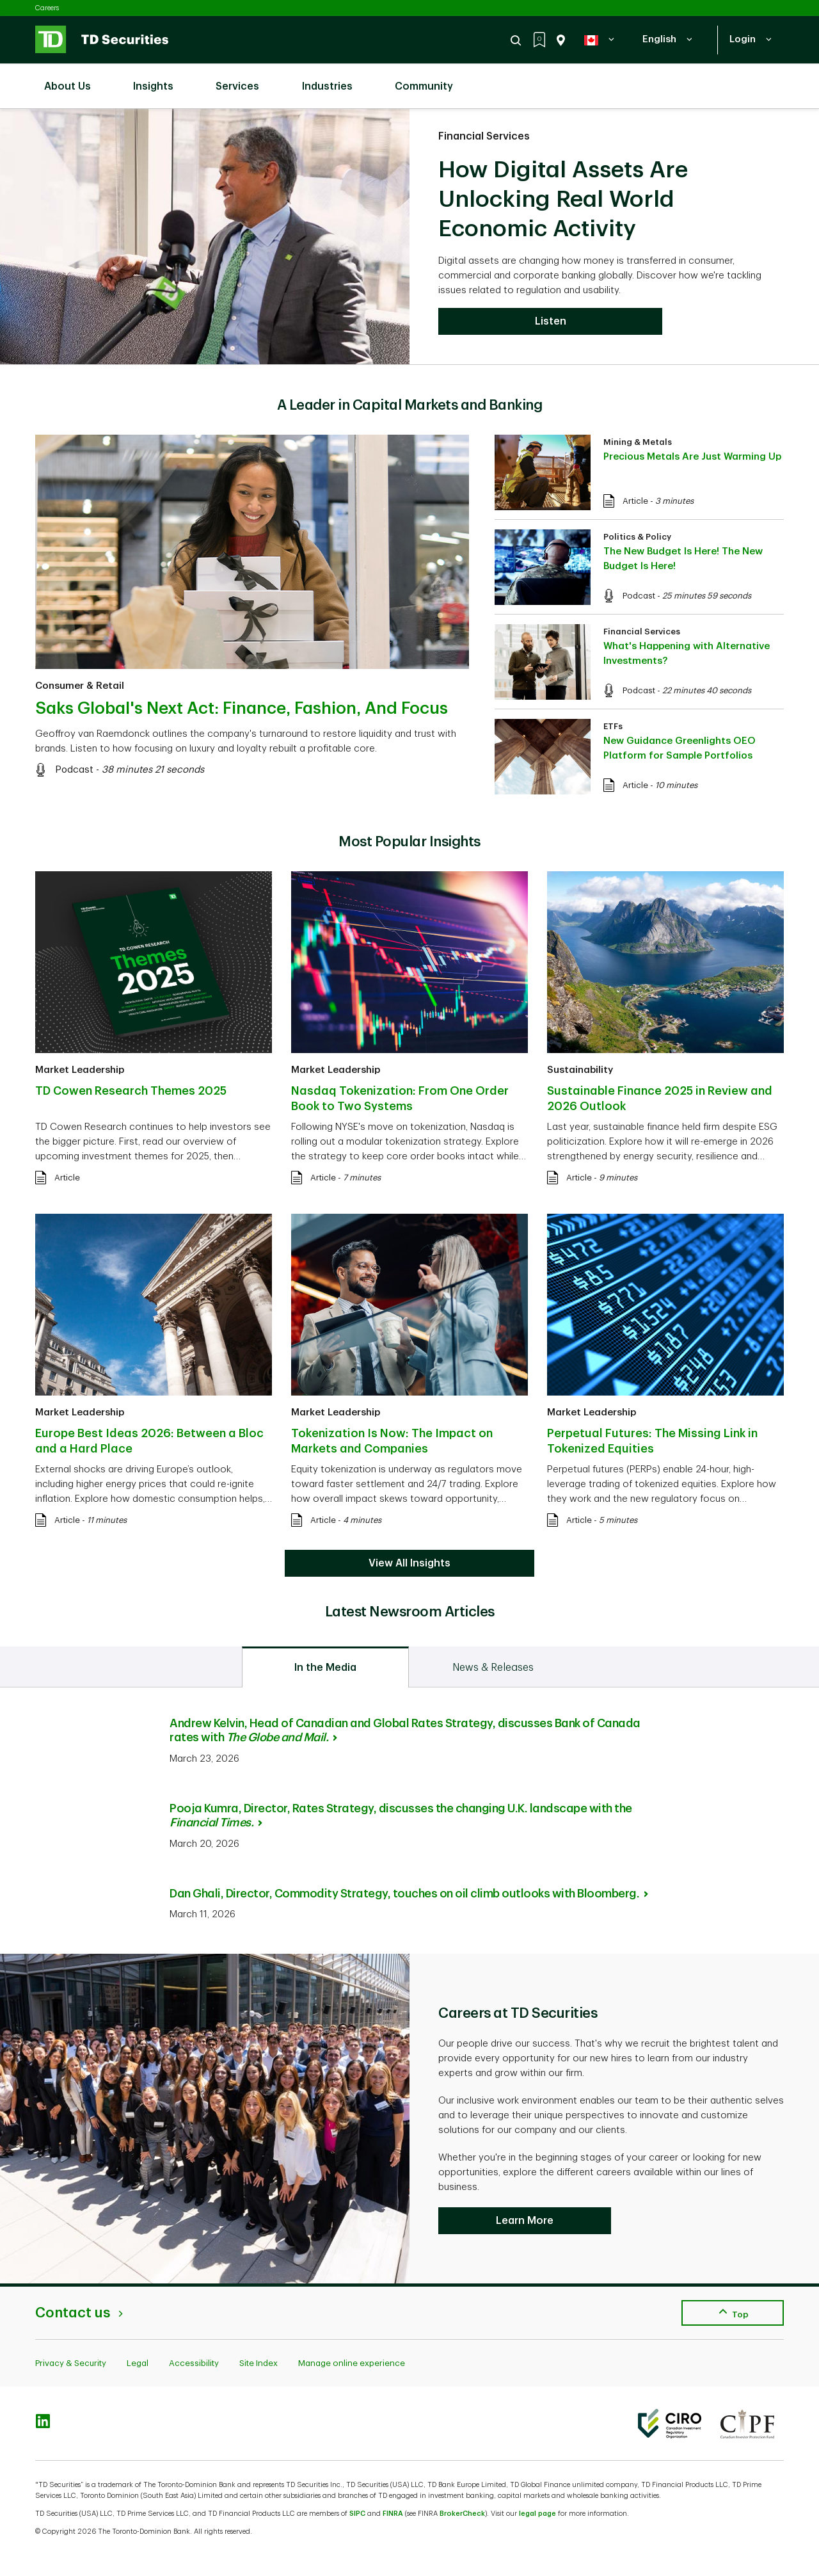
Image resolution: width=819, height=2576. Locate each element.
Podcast (74, 770)
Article (635, 501)
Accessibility (194, 2363)
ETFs (613, 726)
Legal (137, 2363)
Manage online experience (351, 2363)
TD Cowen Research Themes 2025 (131, 1091)
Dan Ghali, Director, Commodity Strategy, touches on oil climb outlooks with (409, 1893)
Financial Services (484, 136)
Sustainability (580, 1070)
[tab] (325, 1666)
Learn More (524, 2221)
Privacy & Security (70, 2363)
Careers (47, 8)
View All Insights (409, 1563)
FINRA (393, 2513)
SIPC (357, 2513)
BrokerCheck (462, 2513)
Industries (333, 79)
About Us (74, 79)
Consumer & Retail (79, 686)
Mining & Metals (637, 442)
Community (430, 79)
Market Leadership (79, 1070)
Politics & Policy (637, 537)
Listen (550, 321)
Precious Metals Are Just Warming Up (692, 457)
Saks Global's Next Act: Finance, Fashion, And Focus (241, 708)
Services (243, 79)
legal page (537, 2513)
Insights (160, 79)
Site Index (258, 2363)
